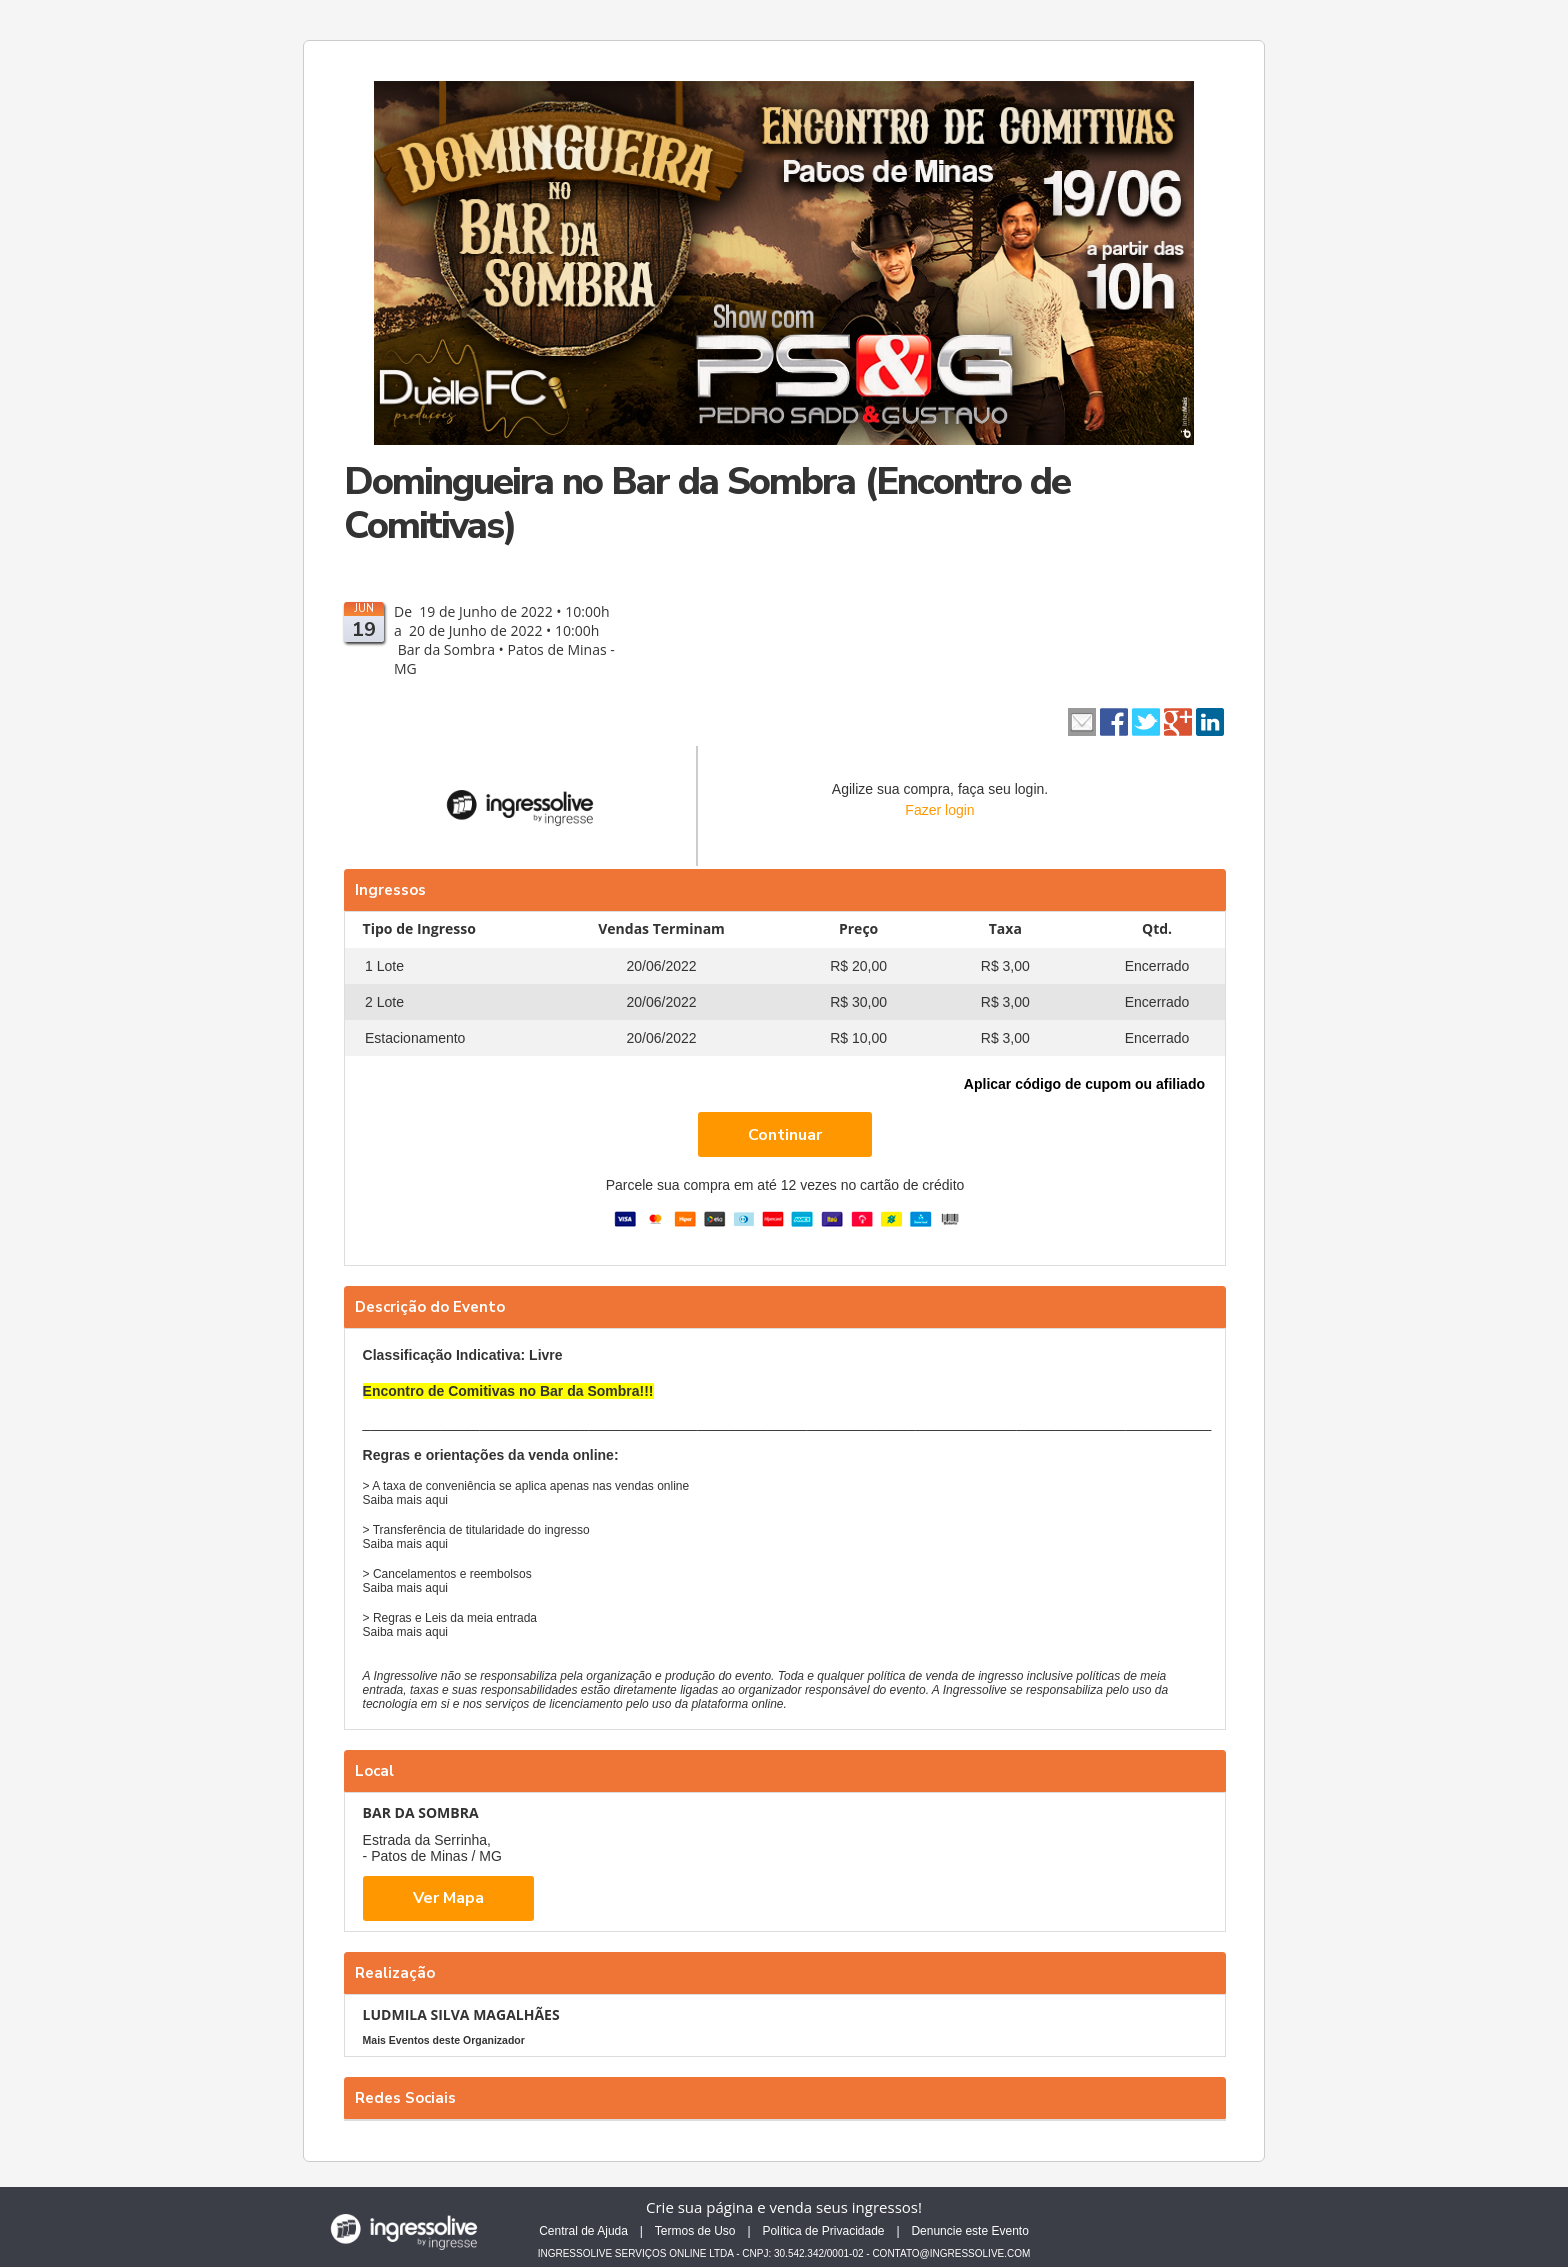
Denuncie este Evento (969, 2231)
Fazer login (939, 810)
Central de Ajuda (583, 2231)
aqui (436, 1500)
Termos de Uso (695, 2231)
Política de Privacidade (823, 2231)
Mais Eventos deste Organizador (444, 2040)
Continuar (785, 1135)
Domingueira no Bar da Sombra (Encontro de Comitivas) (707, 503)
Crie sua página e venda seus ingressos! (784, 2207)
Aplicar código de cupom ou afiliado (1084, 1084)
